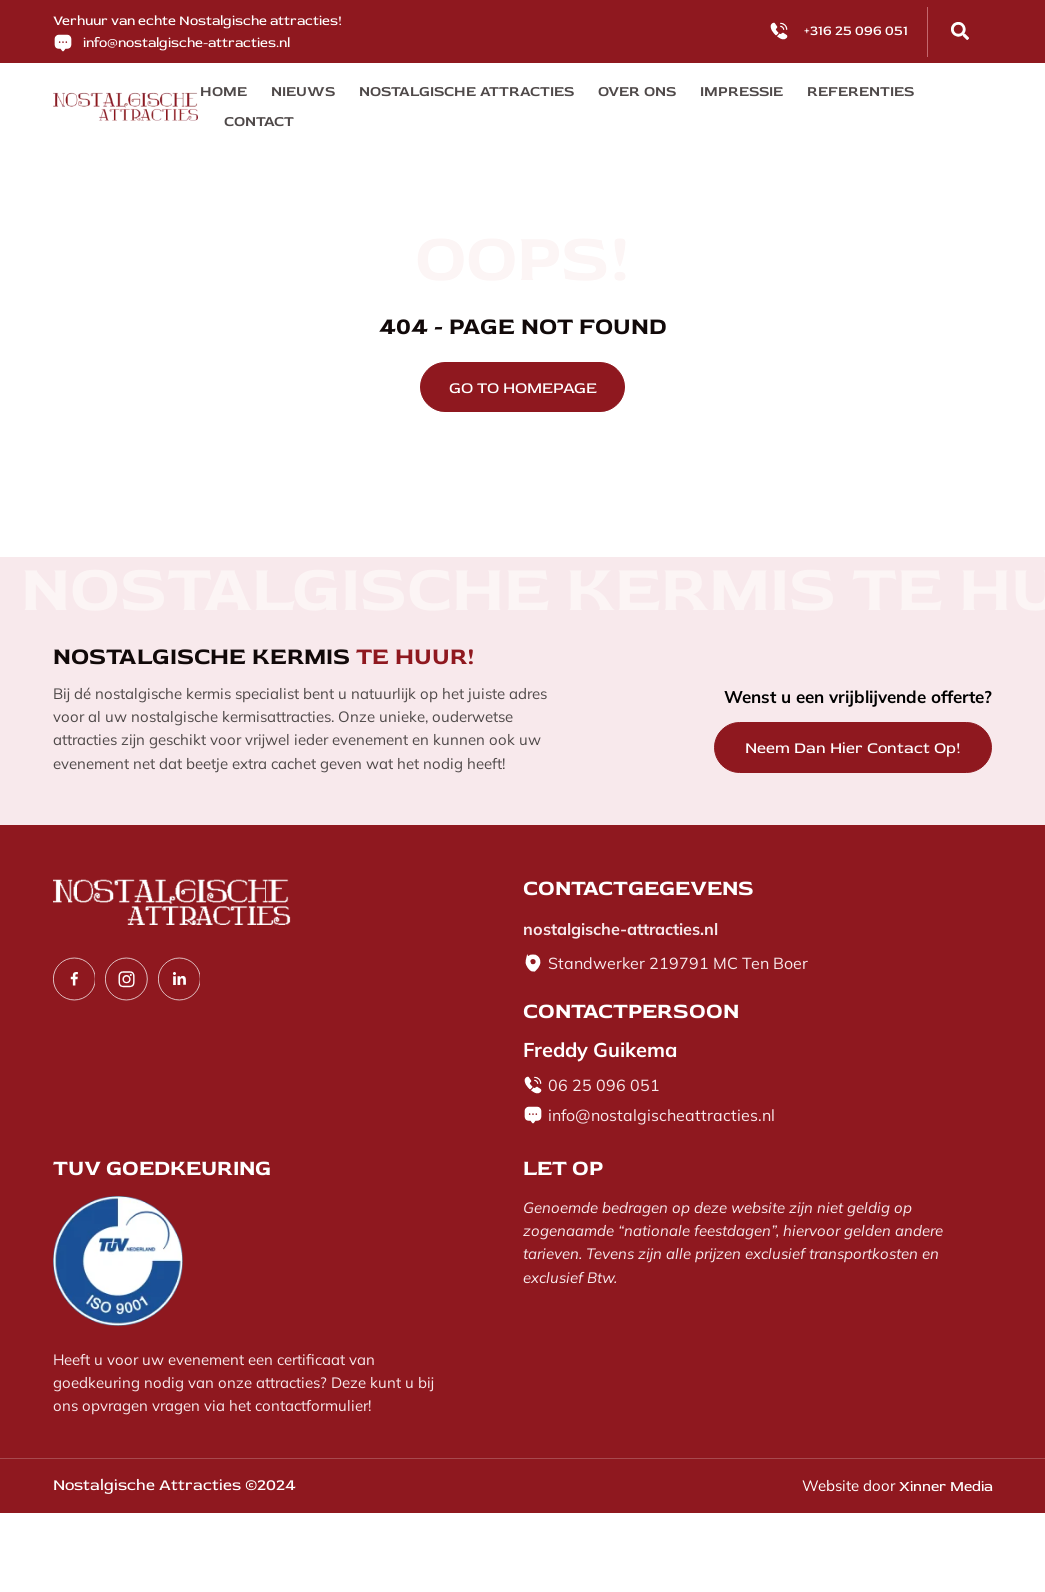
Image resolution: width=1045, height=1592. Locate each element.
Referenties (803, 95)
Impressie (693, 95)
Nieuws (293, 95)
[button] (960, 31)
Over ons (596, 95)
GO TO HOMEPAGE (523, 362)
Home (220, 95)
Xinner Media (940, 1459)
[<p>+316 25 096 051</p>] (779, 31)
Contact (906, 95)
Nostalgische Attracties (441, 95)
